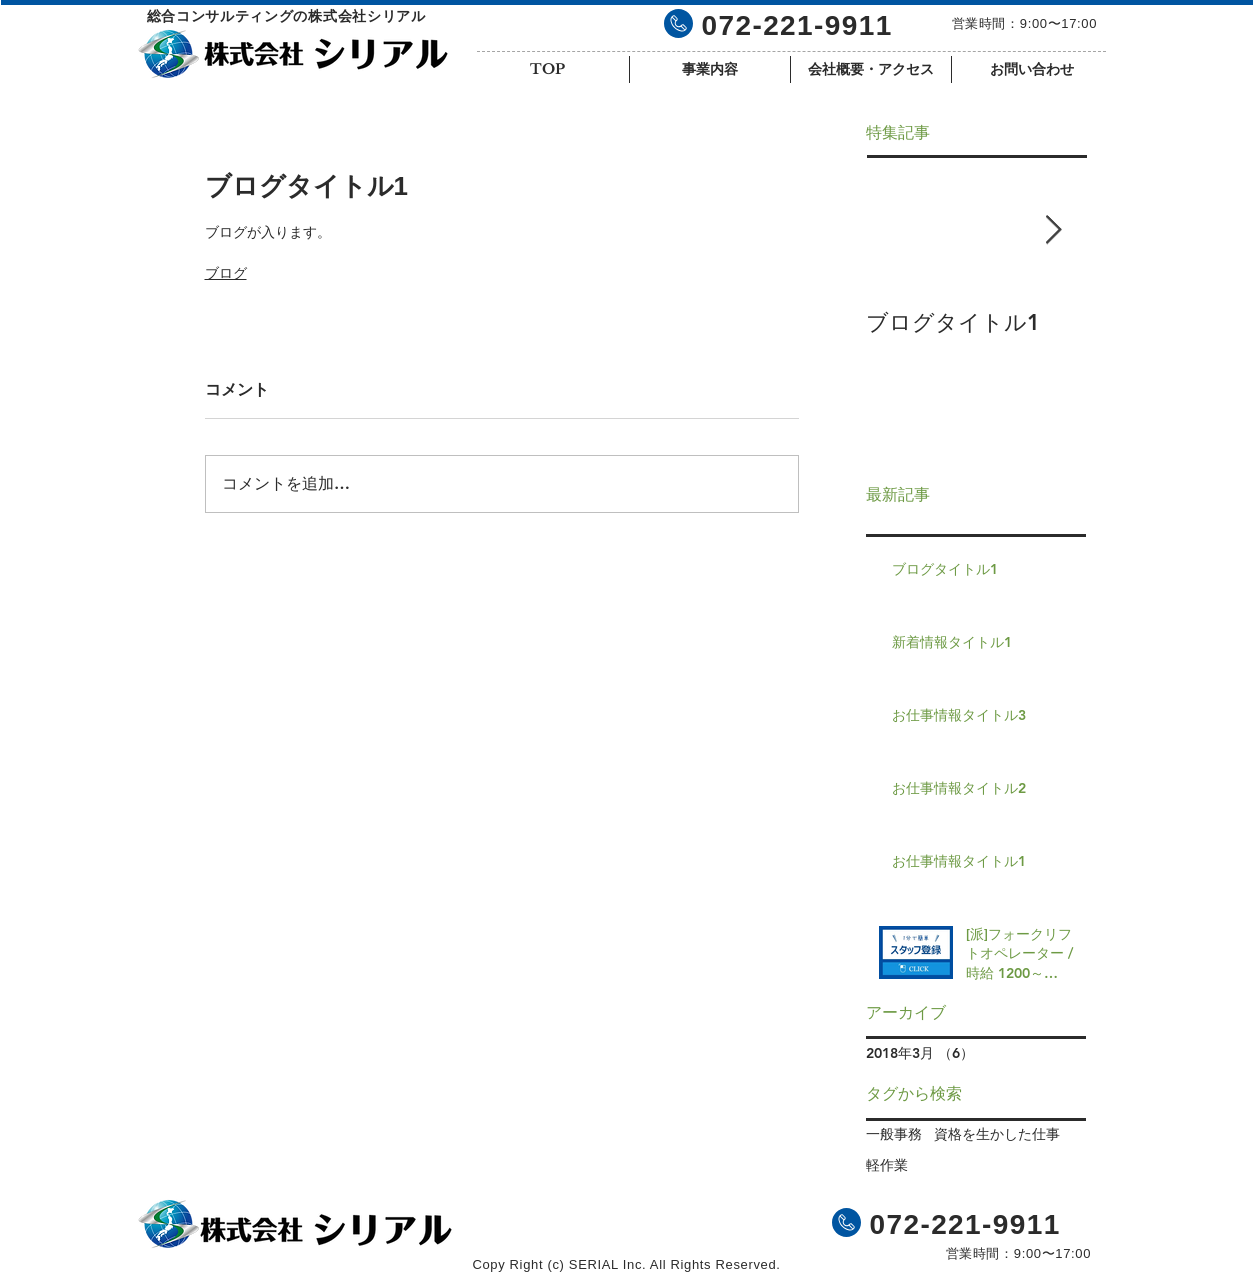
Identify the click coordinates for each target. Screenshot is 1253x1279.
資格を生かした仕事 (997, 1134)
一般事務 (894, 1134)
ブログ (226, 273)
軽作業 (887, 1165)
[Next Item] (1054, 230)
